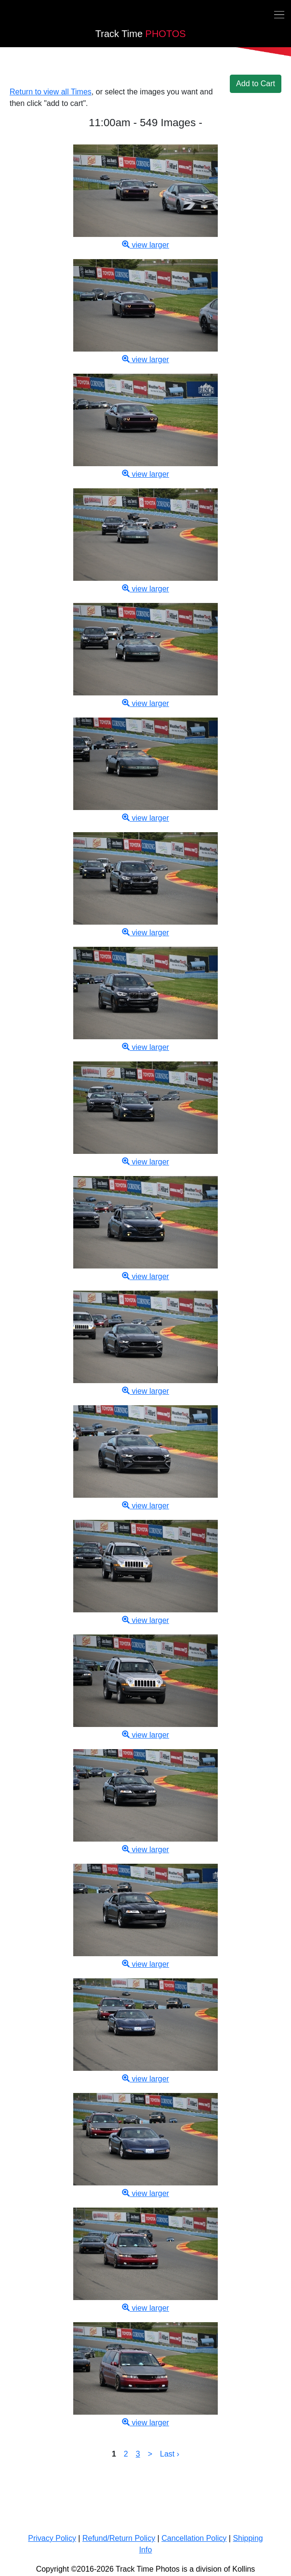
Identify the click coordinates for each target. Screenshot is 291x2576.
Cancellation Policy (193, 2538)
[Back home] (6, 16)
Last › (169, 2454)
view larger (145, 245)
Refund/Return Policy (118, 2538)
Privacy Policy (52, 2538)
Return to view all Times (51, 92)
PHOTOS (140, 33)
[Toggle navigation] (279, 14)
